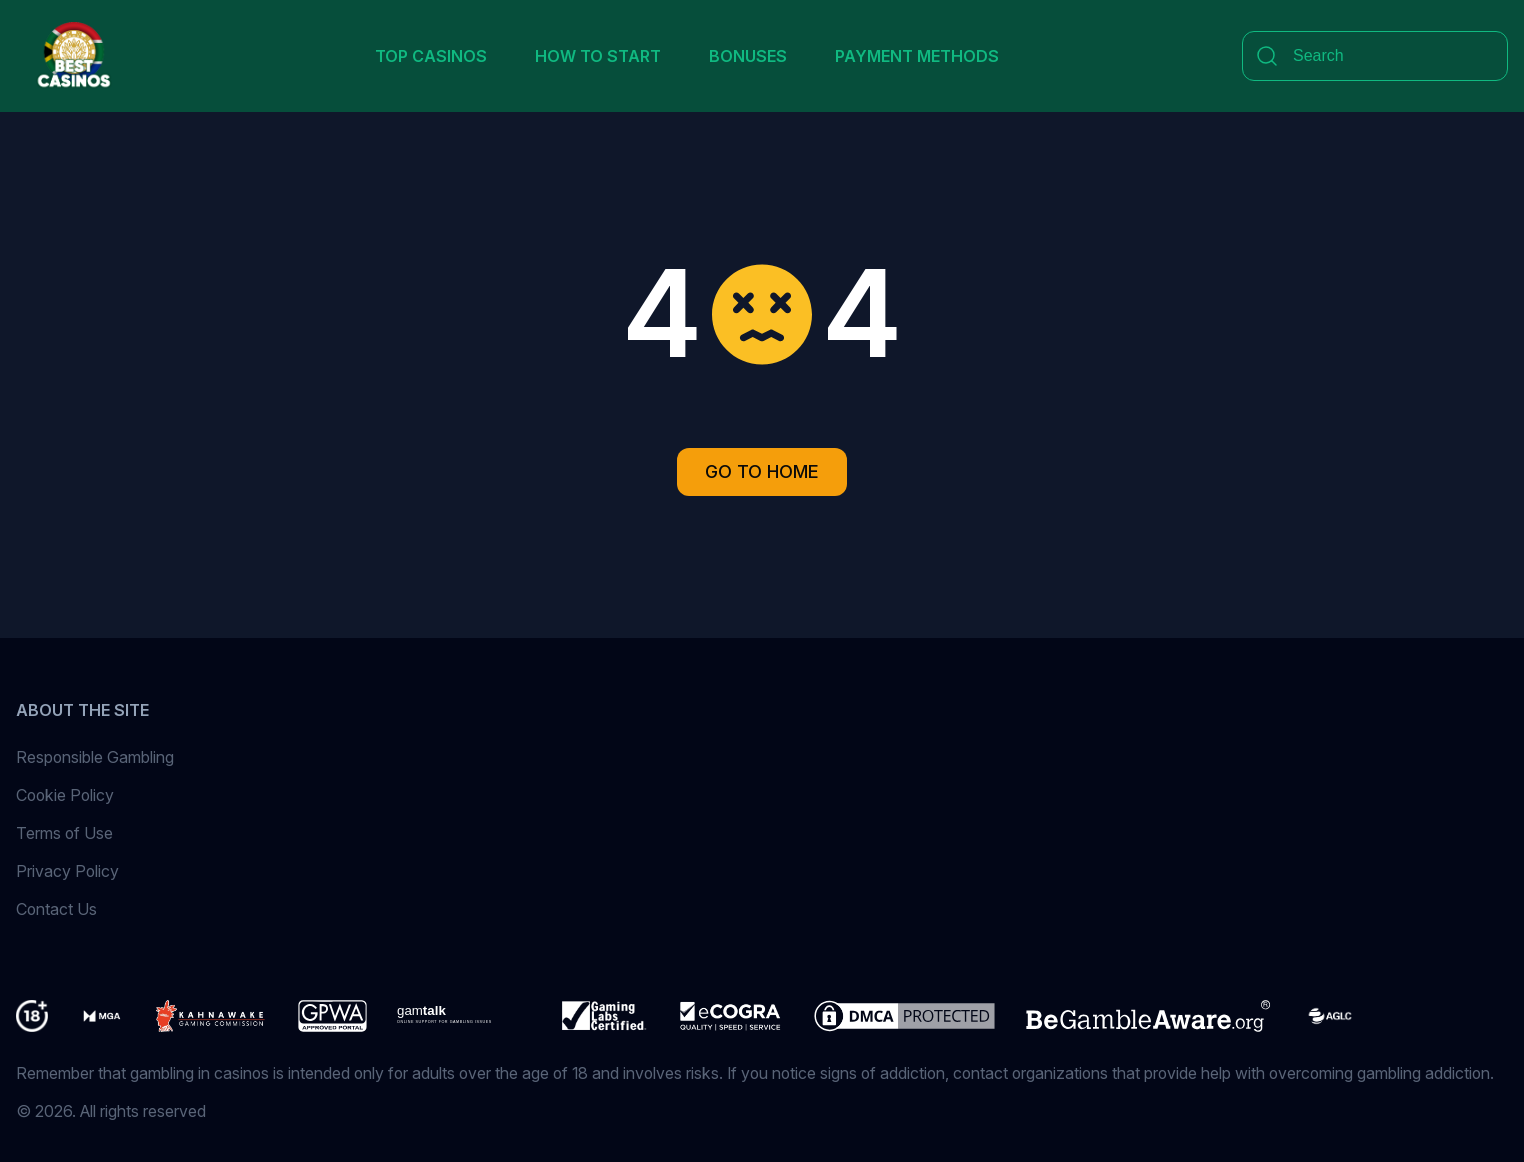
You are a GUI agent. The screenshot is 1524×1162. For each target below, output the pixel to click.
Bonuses (748, 56)
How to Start (598, 56)
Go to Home (762, 471)
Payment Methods (917, 56)
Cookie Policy (65, 795)
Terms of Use (64, 833)
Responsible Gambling (95, 757)
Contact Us (56, 909)
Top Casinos (431, 56)
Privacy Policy (67, 871)
